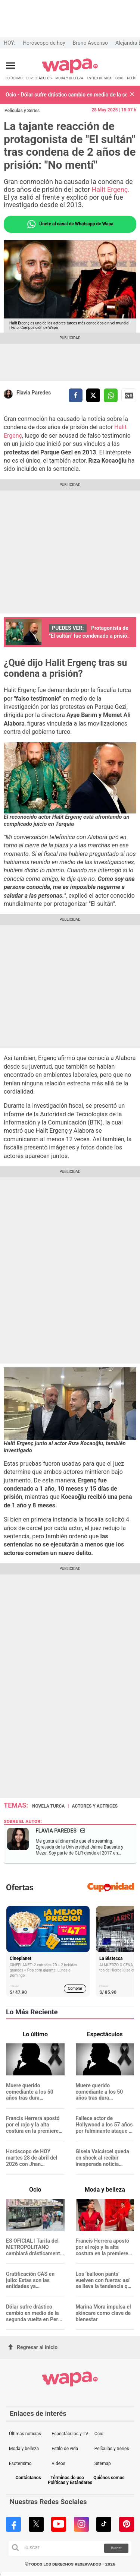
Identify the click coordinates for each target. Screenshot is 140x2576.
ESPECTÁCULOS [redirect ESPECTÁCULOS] (39, 78)
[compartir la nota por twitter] (93, 395)
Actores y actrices (95, 1806)
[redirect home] (70, 72)
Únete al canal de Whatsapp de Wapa (70, 224)
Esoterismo (20, 2463)
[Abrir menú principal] (10, 66)
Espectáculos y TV (70, 2433)
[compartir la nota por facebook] (76, 395)
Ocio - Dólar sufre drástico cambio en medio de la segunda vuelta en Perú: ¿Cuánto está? (66, 95)
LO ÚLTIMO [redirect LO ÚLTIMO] (14, 78)
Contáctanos (28, 2477)
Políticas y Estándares (70, 2482)
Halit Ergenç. (110, 189)
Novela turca (48, 1806)
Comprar (75, 1988)
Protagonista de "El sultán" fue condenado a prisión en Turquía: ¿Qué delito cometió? (89, 636)
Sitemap (102, 2463)
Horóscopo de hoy (44, 43)
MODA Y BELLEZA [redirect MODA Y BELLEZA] (69, 78)
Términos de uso (67, 2477)
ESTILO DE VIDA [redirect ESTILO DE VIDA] (99, 78)
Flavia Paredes (33, 393)
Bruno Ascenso (90, 43)
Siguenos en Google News (129, 395)
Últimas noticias (25, 2433)
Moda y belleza (24, 2448)
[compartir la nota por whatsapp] (111, 395)
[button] (132, 94)
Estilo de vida (65, 2448)
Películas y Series (22, 110)
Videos (58, 2463)
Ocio (98, 2433)
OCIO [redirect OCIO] (119, 78)
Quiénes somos (108, 2477)
